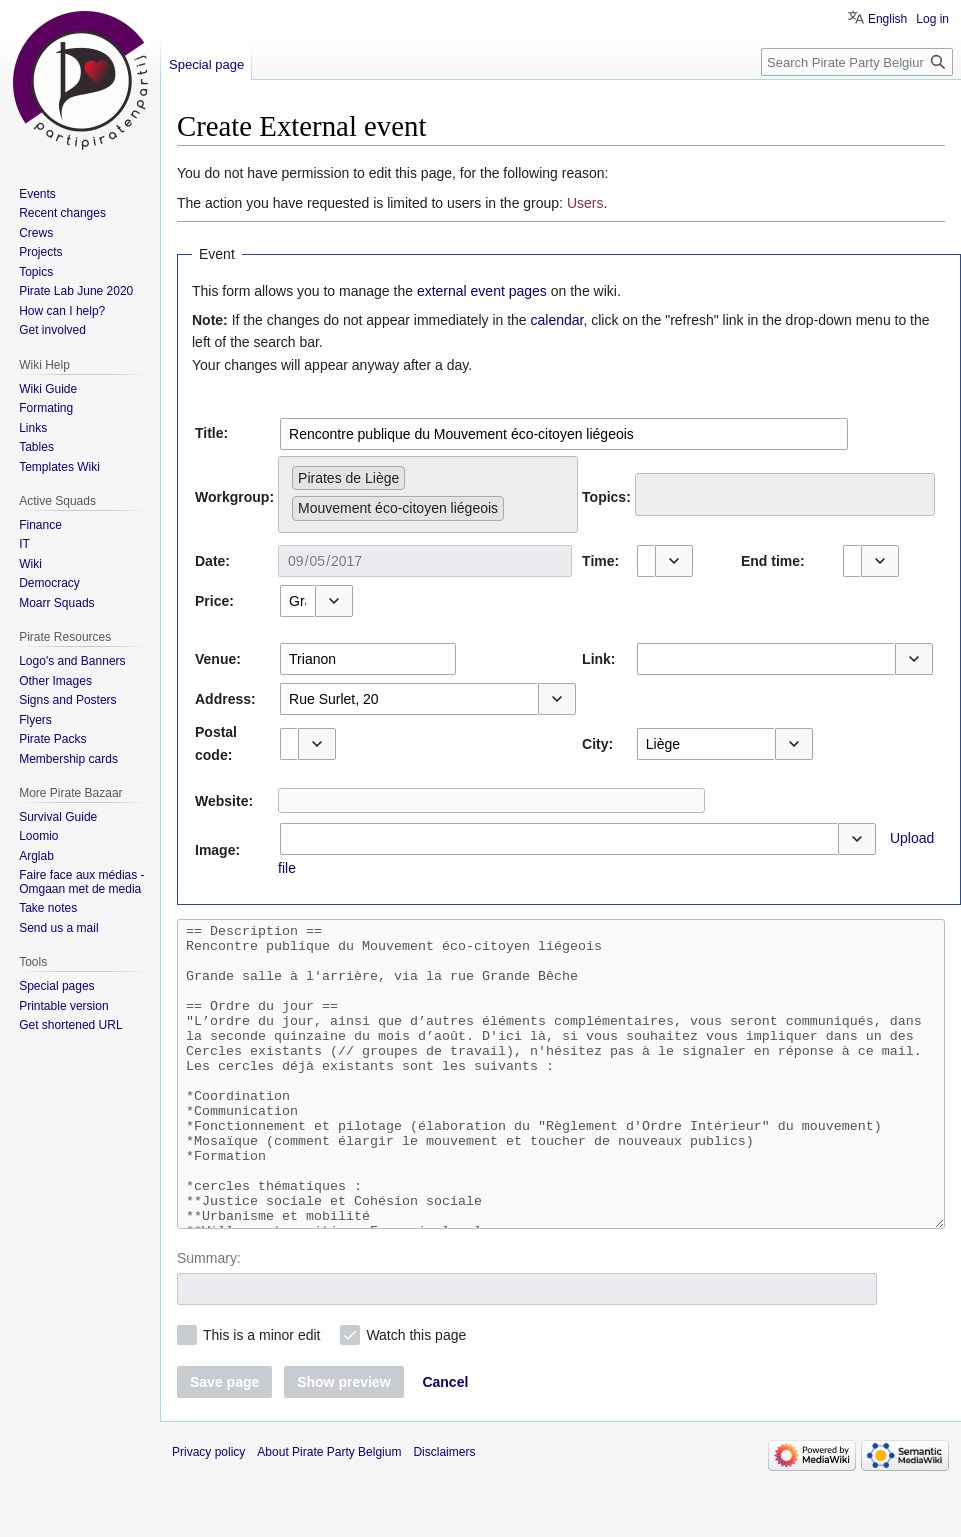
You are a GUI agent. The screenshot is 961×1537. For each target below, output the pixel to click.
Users (585, 203)
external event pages (482, 291)
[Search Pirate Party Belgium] (857, 62)
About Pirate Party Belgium (329, 1512)
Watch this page (416, 1395)
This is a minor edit (261, 1395)
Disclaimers (444, 1512)
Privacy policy (208, 1512)
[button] (674, 561)
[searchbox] (514, 504)
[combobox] (564, 434)
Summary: (209, 1318)
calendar (557, 320)
